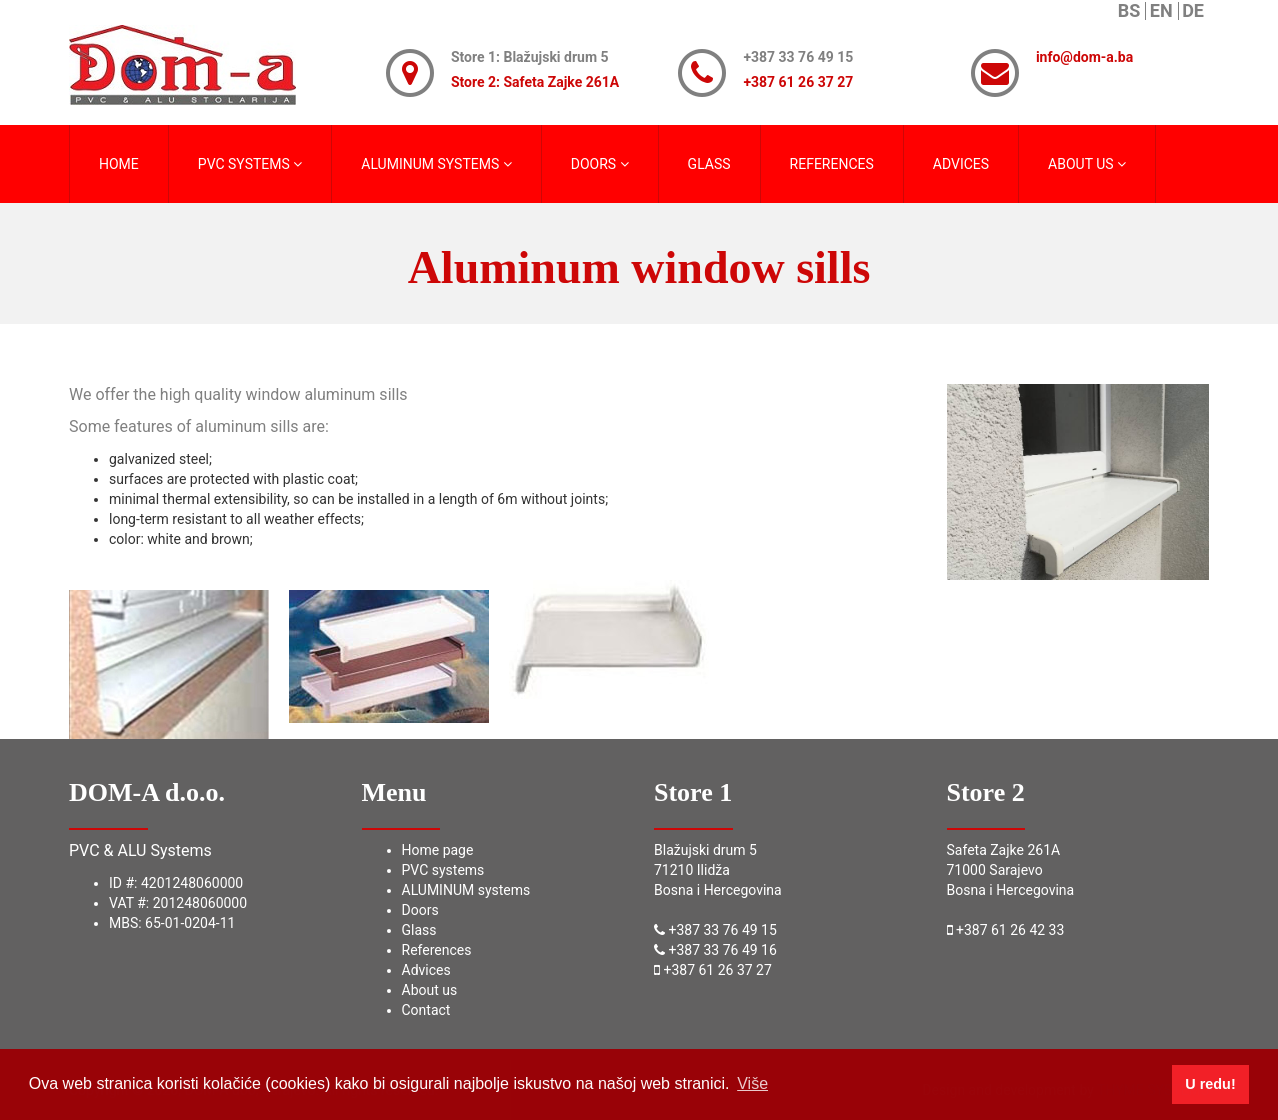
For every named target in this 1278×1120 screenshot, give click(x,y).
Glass (419, 930)
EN (1161, 11)
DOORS (600, 164)
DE (1193, 11)
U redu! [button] (1210, 1084)
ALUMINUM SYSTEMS (436, 164)
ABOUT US (1087, 164)
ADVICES (961, 164)
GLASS (709, 164)
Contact (426, 1010)
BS (1129, 11)
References (437, 950)
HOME (119, 164)
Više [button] (752, 1083)
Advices (426, 970)
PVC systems (443, 870)
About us (430, 990)
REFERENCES (832, 164)
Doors (420, 910)
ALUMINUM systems (466, 890)
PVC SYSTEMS (250, 164)
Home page (438, 850)
